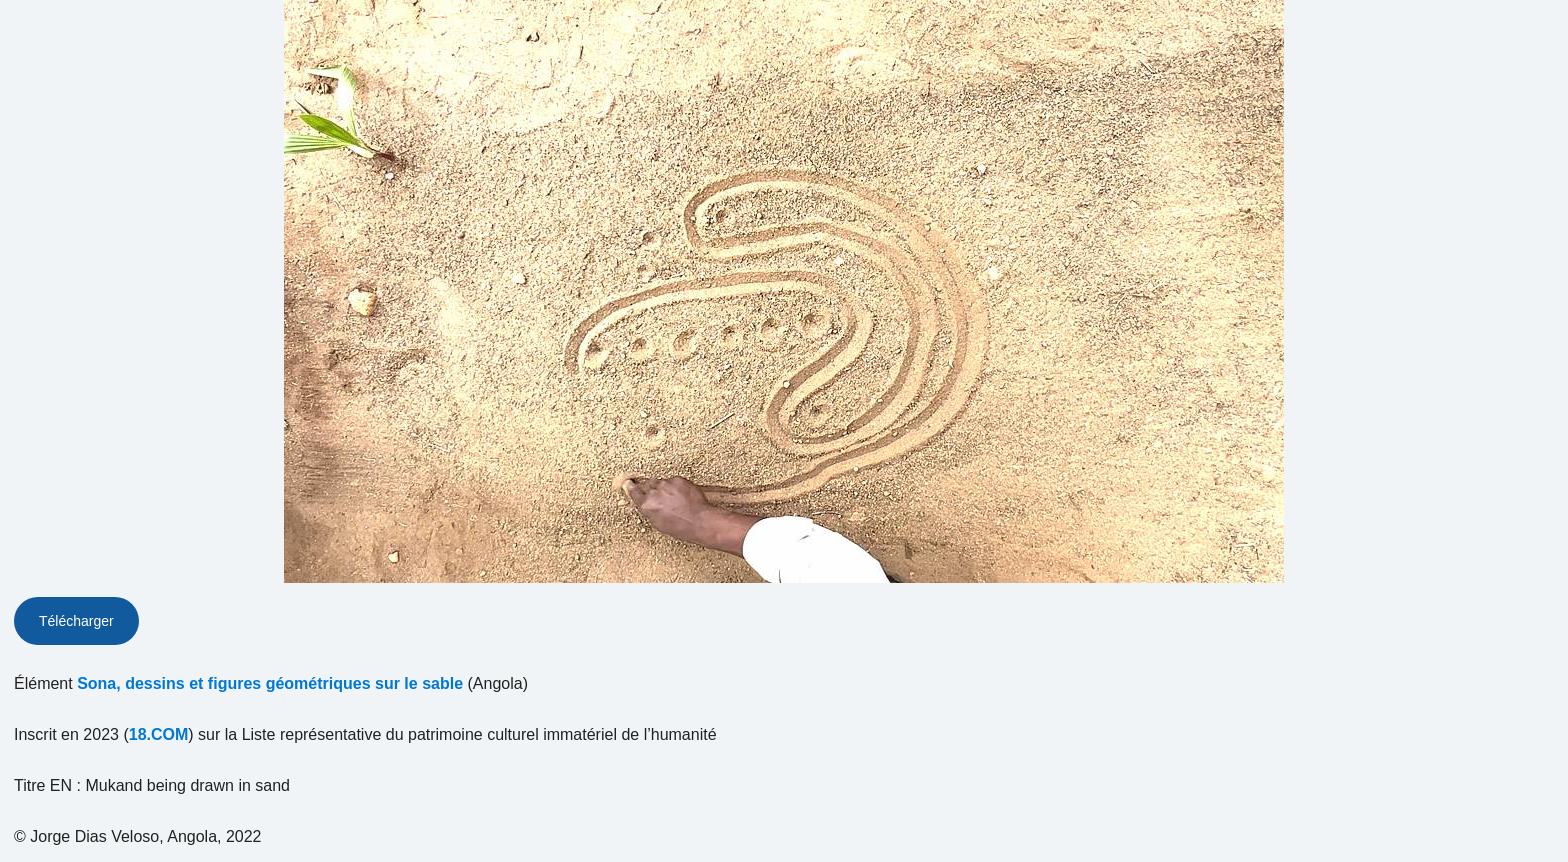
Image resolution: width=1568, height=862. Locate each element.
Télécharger (76, 621)
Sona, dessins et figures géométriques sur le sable (270, 683)
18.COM (159, 734)
